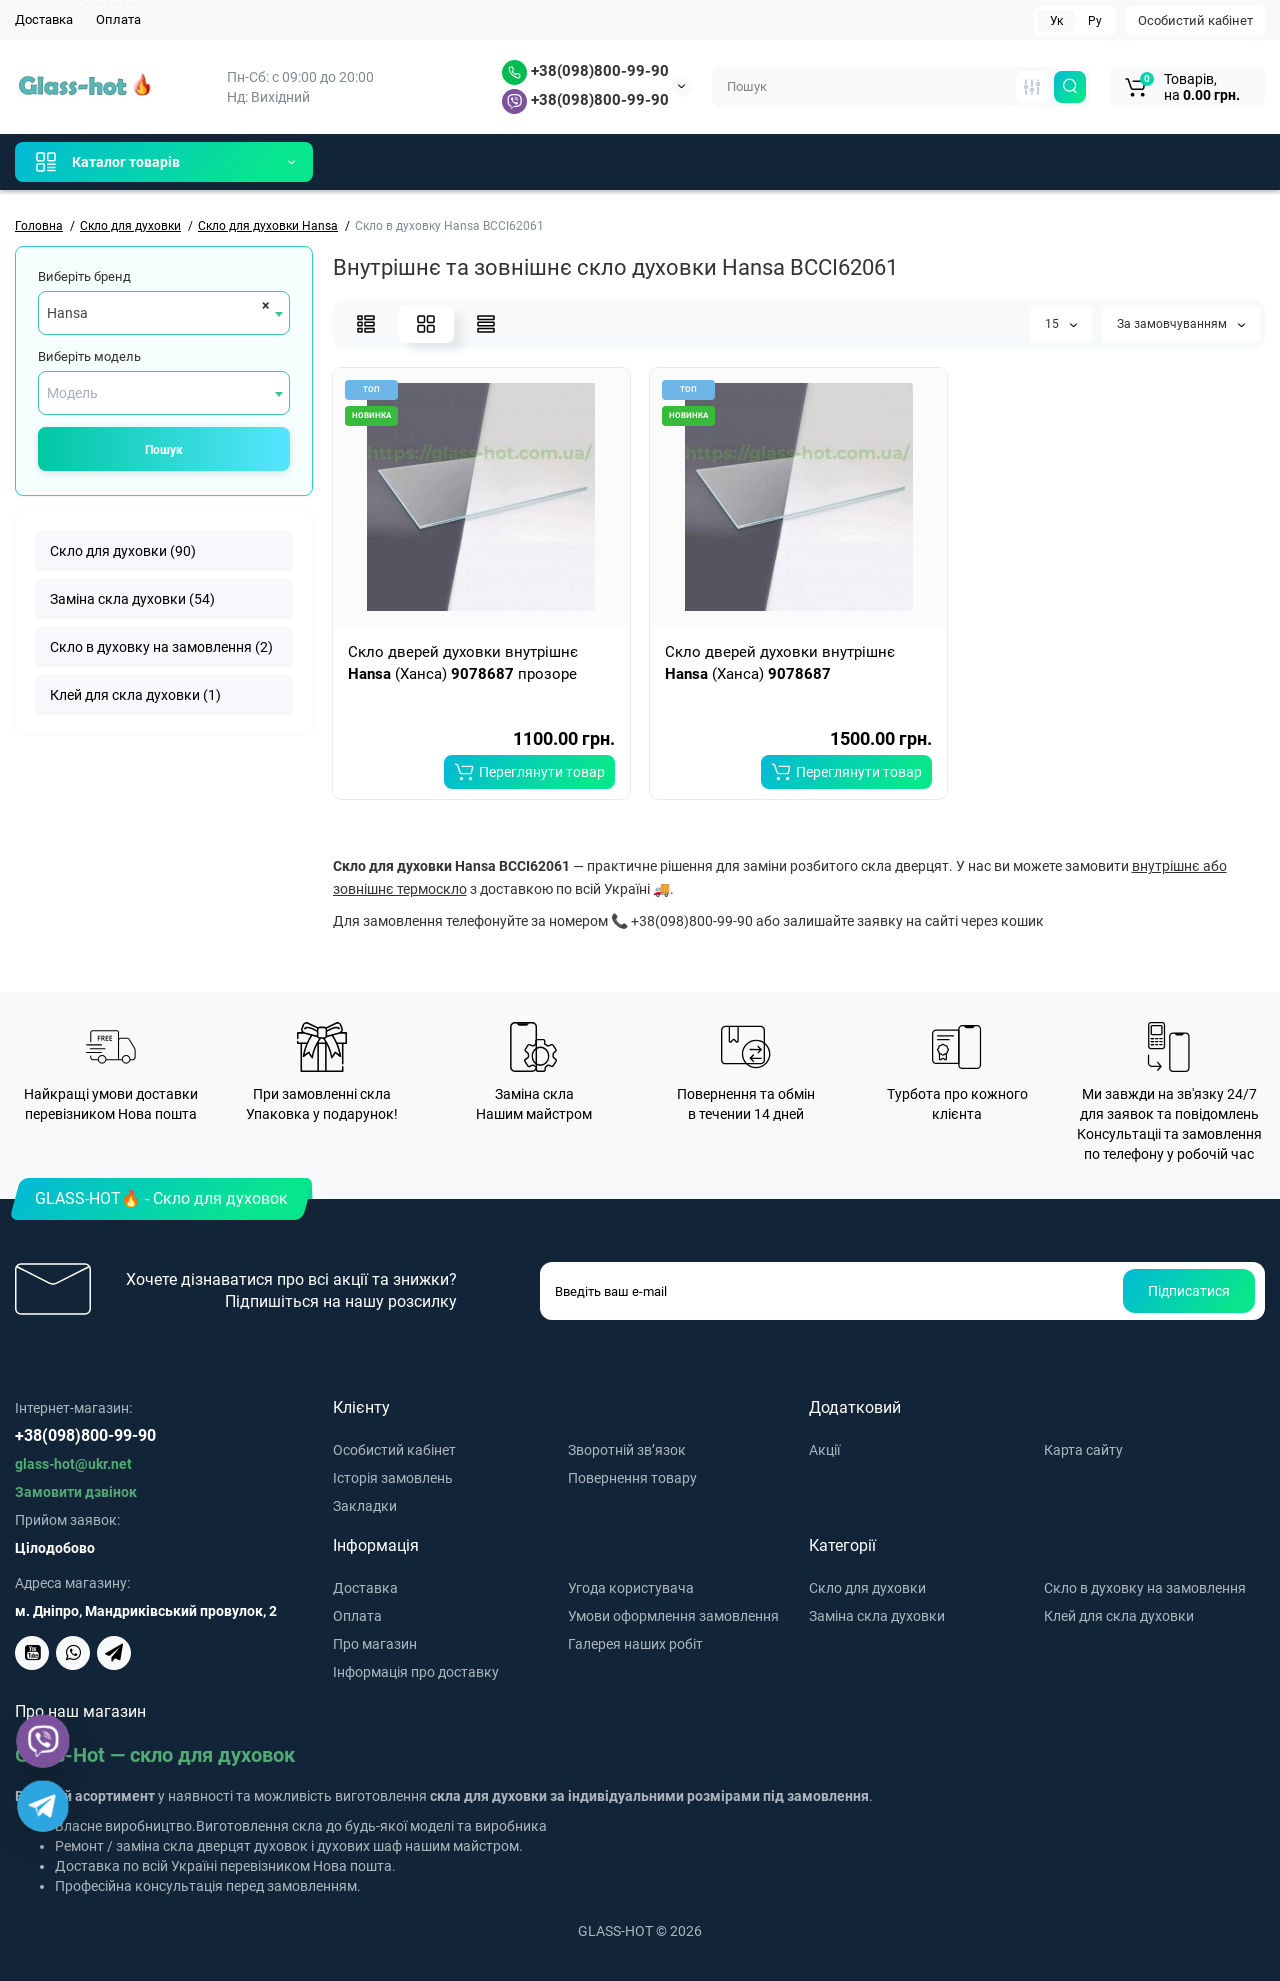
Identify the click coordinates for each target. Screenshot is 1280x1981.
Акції (824, 1450)
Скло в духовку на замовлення (1145, 1588)
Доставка (44, 19)
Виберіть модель (89, 356)
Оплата (118, 19)
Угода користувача (631, 1588)
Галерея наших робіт (635, 1644)
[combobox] (164, 313)
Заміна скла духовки (877, 1616)
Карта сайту (1083, 1450)
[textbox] (164, 393)
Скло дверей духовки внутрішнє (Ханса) (780, 663)
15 (1061, 324)
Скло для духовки (867, 1588)
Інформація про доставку (416, 1672)
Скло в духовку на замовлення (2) (161, 647)
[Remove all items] (262, 305)
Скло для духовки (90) (123, 551)
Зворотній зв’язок (627, 1450)
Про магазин (375, 1644)
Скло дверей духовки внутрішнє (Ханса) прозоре (463, 663)
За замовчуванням (1181, 324)
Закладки (365, 1506)
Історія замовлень (393, 1478)
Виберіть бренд (84, 276)
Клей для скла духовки (1119, 1616)
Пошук (164, 450)
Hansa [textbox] (67, 313)
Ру (1095, 21)
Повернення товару (632, 1478)
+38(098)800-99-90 (585, 71)
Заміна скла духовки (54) (132, 599)
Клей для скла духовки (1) (135, 695)
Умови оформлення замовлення (673, 1616)
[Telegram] (43, 1806)
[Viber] (43, 1741)
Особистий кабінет (1195, 20)
